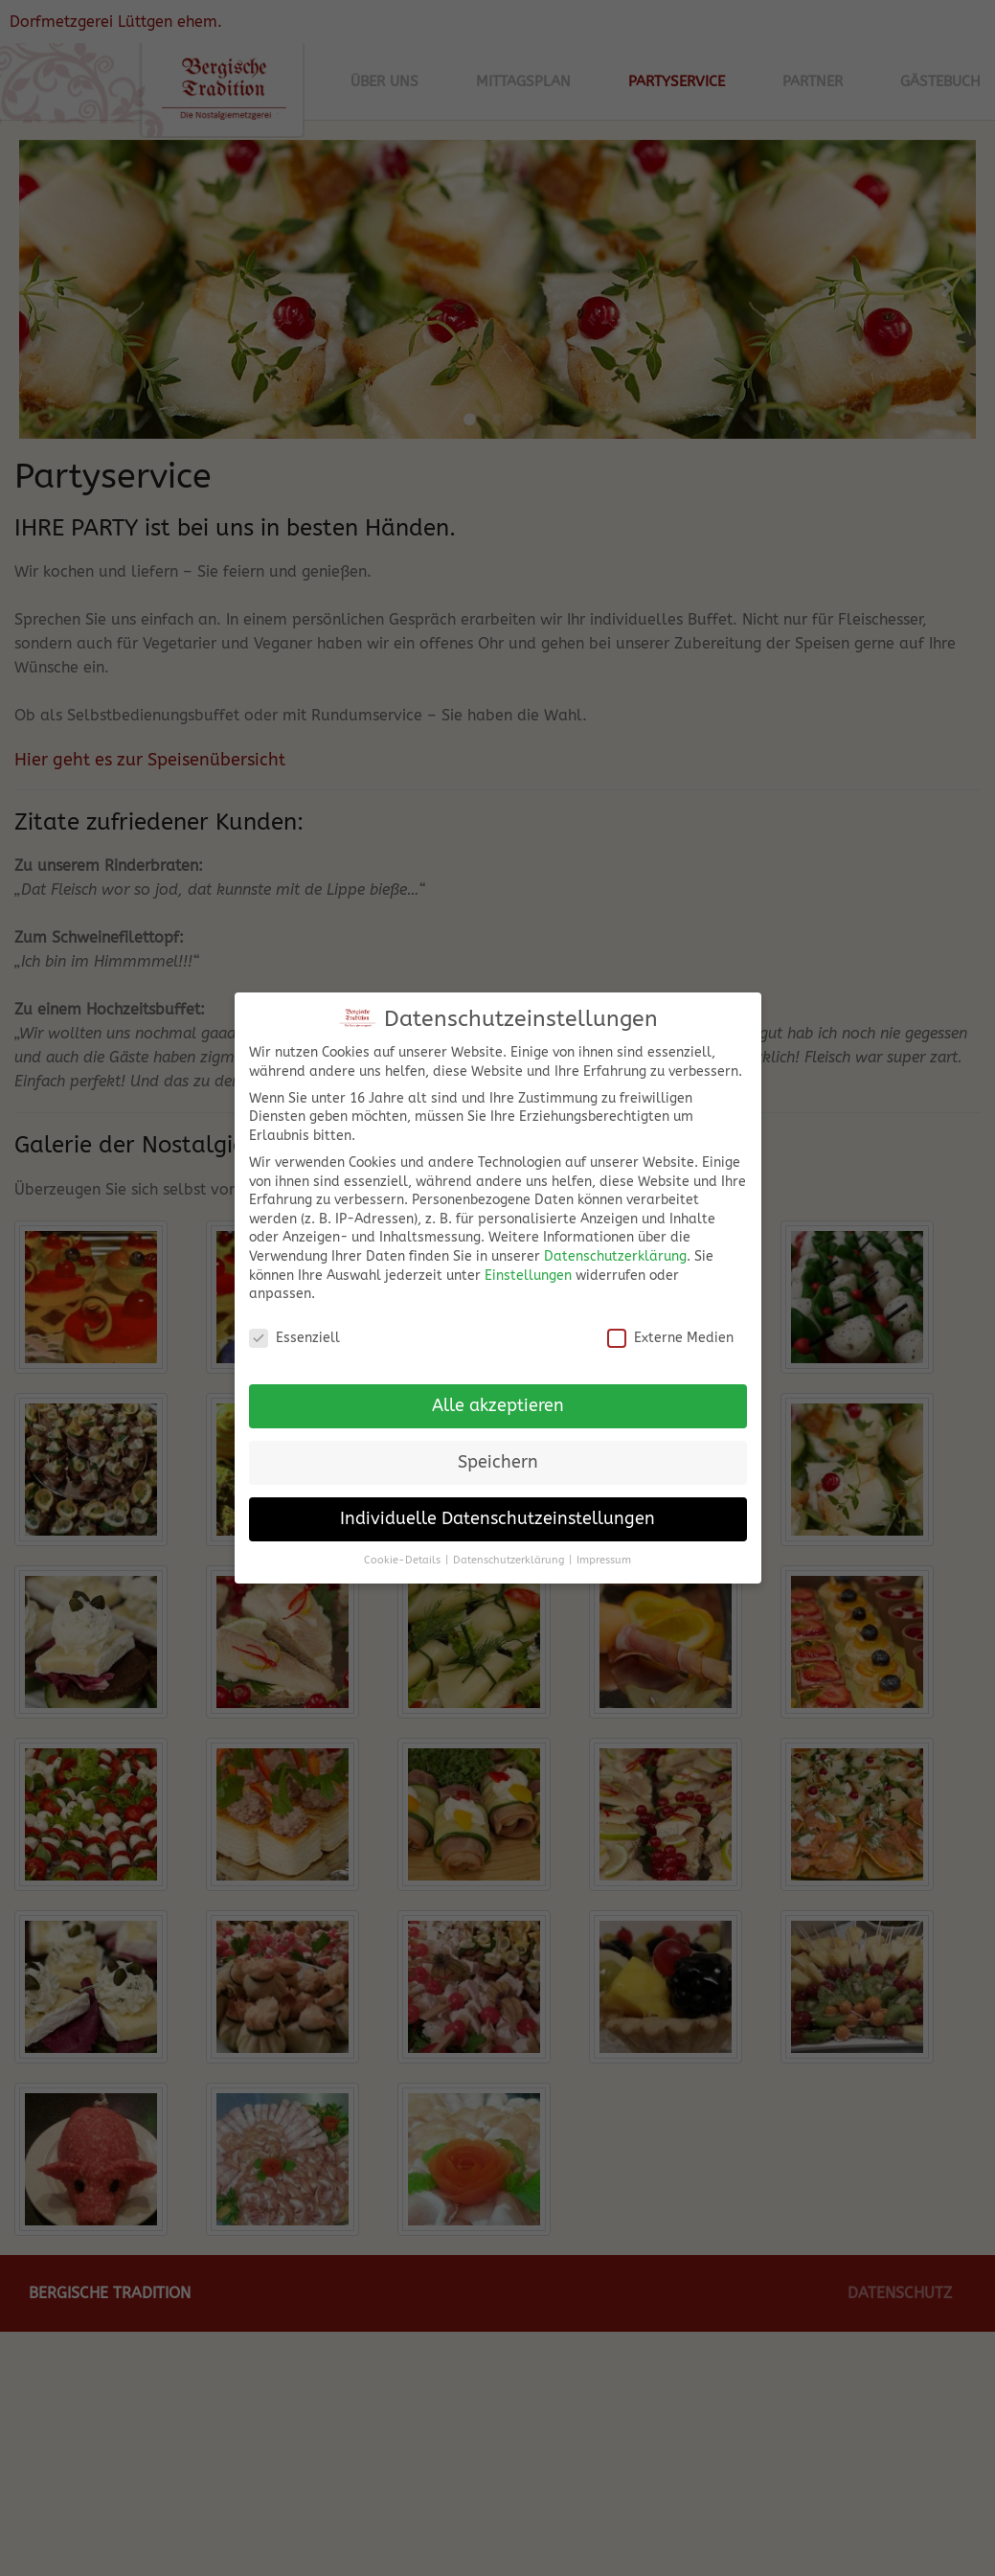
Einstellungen (528, 1263)
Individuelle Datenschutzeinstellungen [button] (497, 1506)
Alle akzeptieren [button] (498, 1393)
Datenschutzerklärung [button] (508, 1547)
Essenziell (294, 1326)
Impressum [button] (604, 1547)
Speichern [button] (498, 1450)
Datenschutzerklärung (615, 1245)
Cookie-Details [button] (402, 1547)
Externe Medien (670, 1326)
